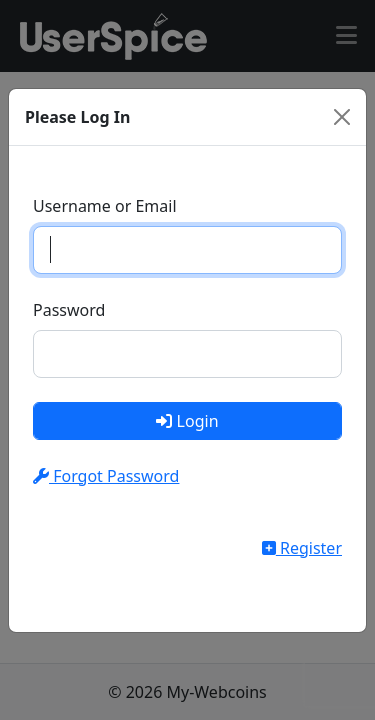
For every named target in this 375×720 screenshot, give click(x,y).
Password (69, 310)
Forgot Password (106, 476)
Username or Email (105, 206)
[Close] (342, 117)
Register (302, 548)
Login (187, 421)
